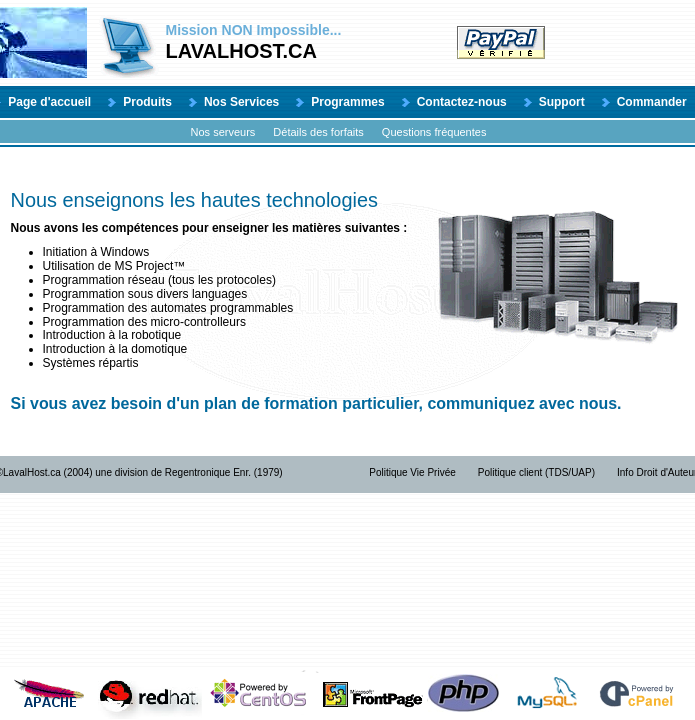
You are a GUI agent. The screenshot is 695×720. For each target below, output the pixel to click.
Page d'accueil (49, 102)
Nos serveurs (223, 132)
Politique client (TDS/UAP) (536, 472)
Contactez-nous (462, 102)
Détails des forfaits (318, 132)
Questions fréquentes (434, 132)
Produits (147, 102)
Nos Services (241, 102)
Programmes (347, 102)
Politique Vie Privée (412, 472)
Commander (652, 102)
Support (562, 102)
